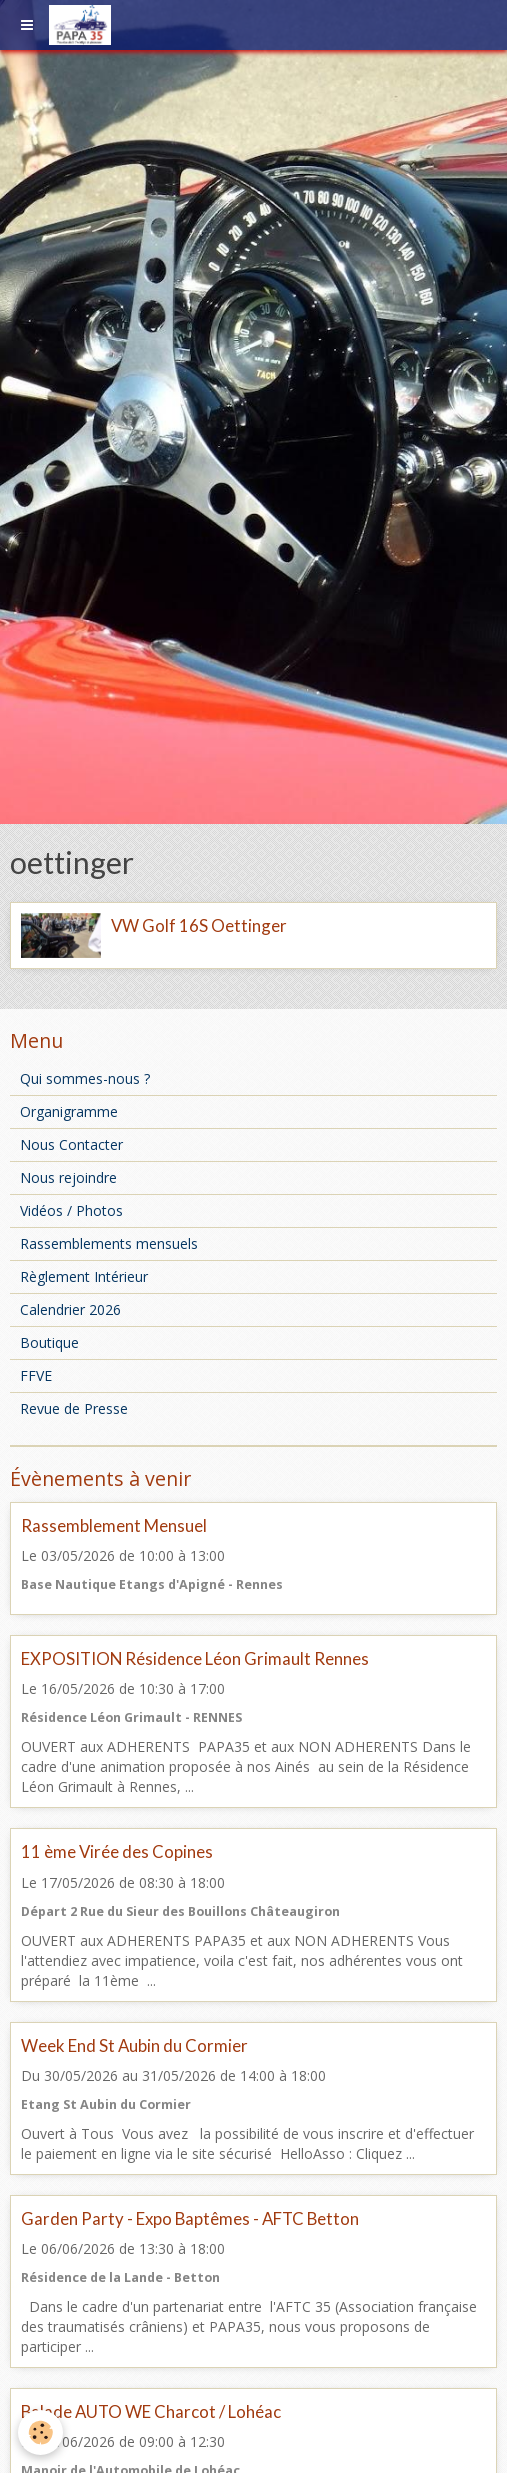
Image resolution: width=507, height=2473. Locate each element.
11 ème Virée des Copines (117, 1852)
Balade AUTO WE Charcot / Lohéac (151, 2411)
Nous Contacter (71, 1144)
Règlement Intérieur (84, 1276)
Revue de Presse (74, 1408)
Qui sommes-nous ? (85, 1078)
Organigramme (69, 1111)
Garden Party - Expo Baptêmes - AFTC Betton (190, 2218)
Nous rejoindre (68, 1177)
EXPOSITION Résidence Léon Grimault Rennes (195, 1658)
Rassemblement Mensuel (114, 1525)
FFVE (36, 1375)
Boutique (49, 1342)
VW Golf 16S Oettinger (199, 925)
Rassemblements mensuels (109, 1243)
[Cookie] (40, 2432)
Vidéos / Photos (71, 1210)
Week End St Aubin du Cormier (134, 2045)
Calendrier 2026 (70, 1309)
